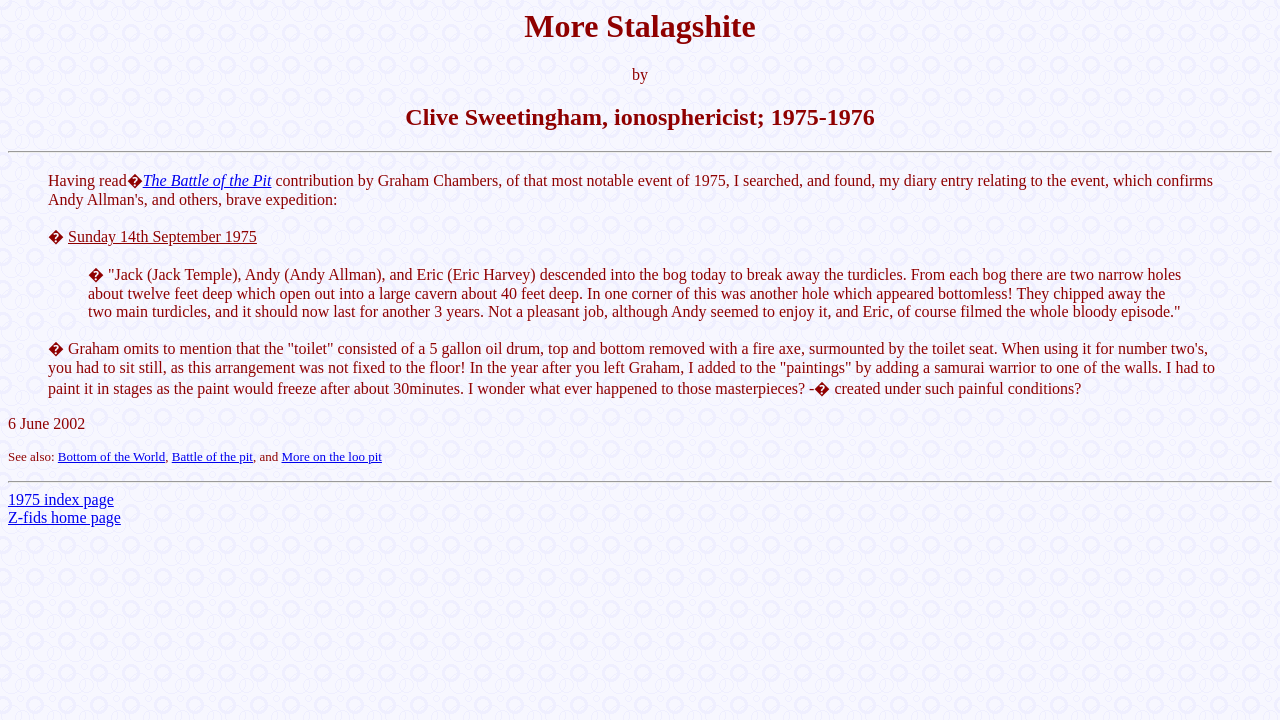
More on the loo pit (332, 456)
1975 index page (61, 499)
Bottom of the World (111, 456)
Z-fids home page (64, 517)
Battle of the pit (212, 456)
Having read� (95, 180)
